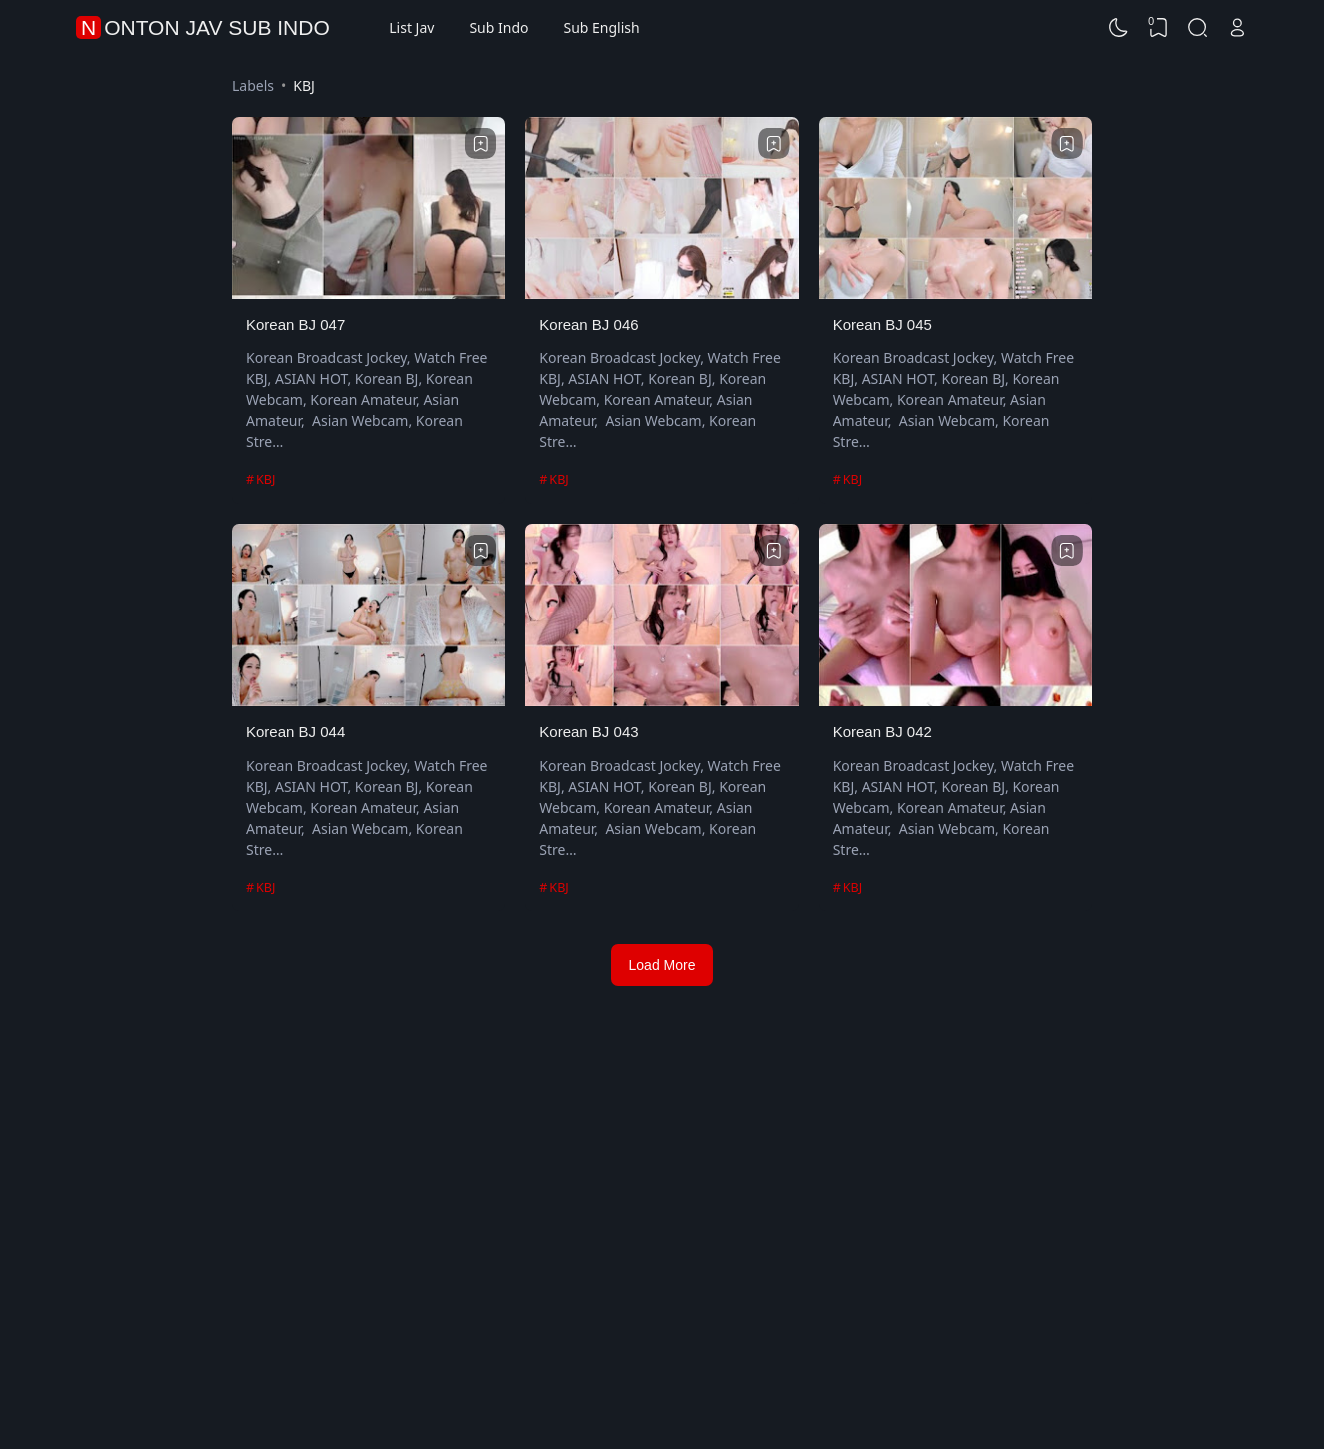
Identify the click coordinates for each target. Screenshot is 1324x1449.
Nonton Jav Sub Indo (205, 27)
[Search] (1198, 28)
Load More (662, 965)
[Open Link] (1237, 28)
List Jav (411, 27)
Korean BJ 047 (295, 324)
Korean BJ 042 (882, 731)
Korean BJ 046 (588, 324)
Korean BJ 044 (295, 731)
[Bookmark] (481, 144)
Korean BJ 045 (882, 324)
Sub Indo (498, 27)
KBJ (265, 479)
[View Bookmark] (1158, 28)
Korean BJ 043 (588, 731)
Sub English (601, 27)
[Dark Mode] (1119, 28)
